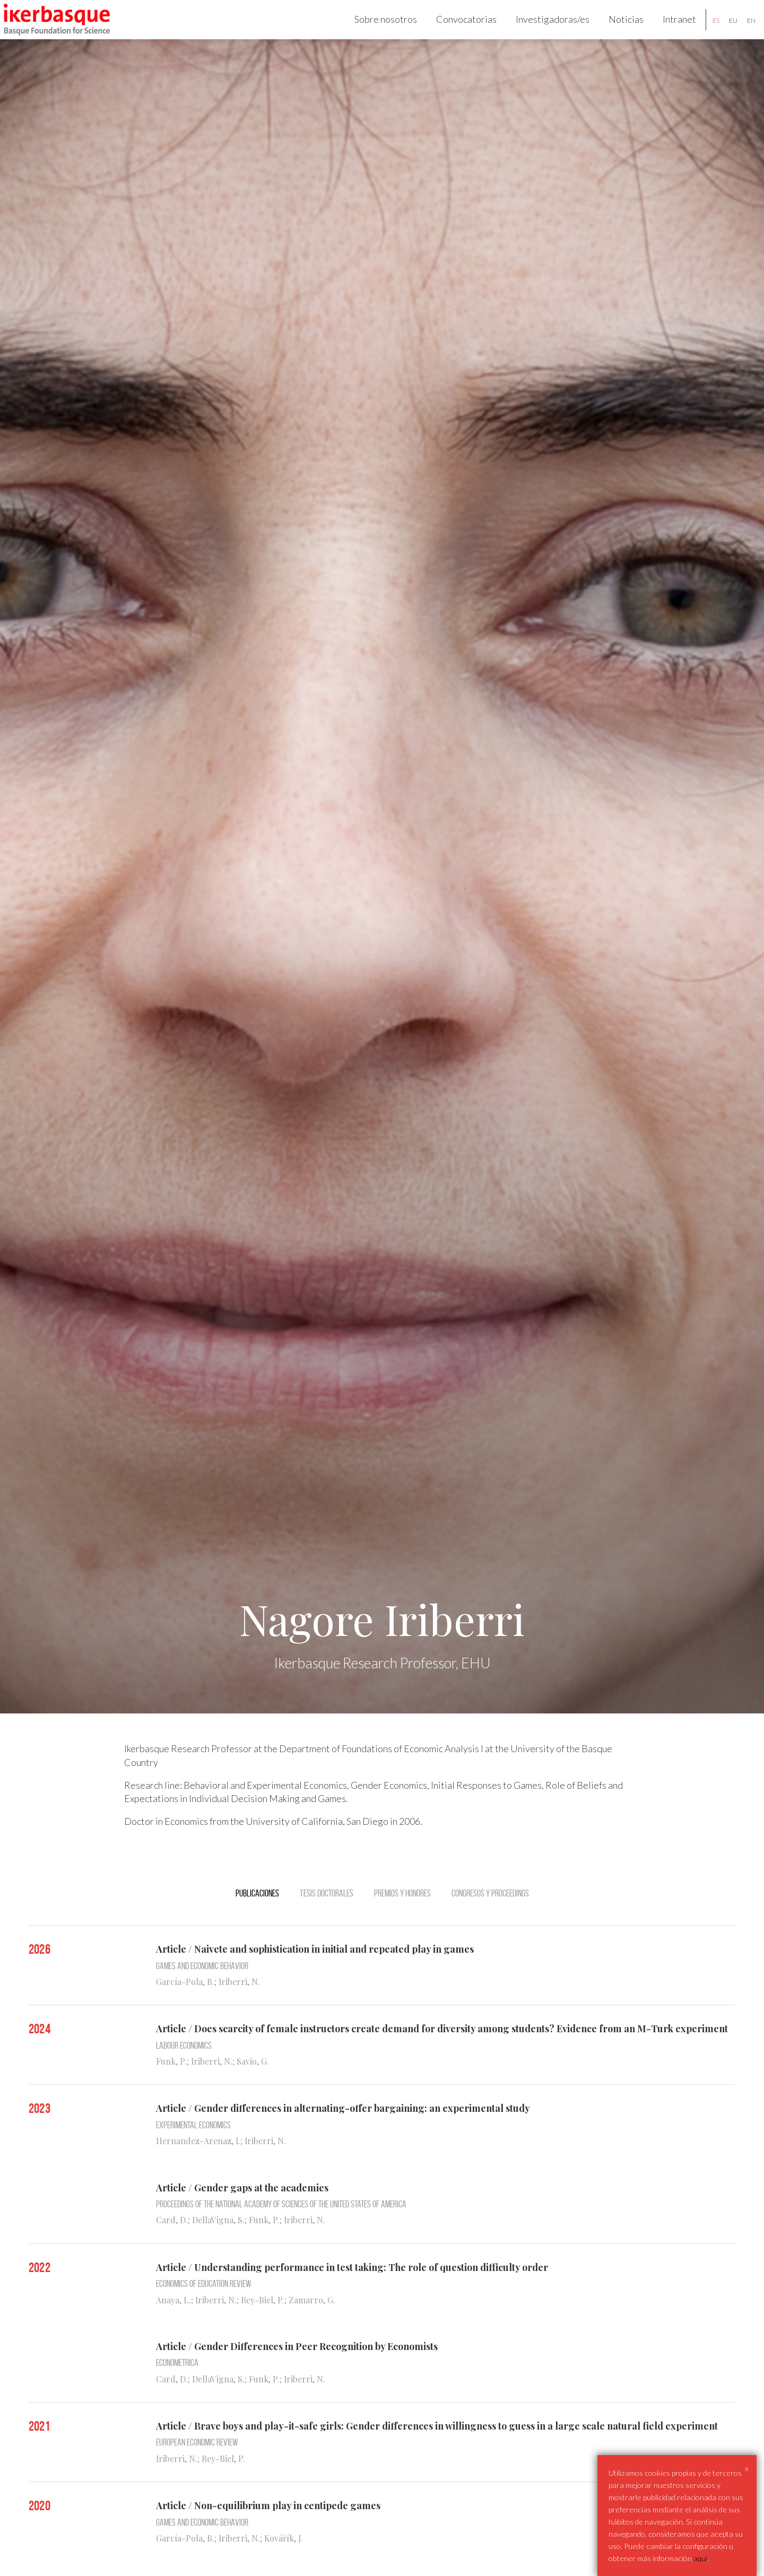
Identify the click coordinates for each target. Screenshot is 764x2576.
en (740, 31)
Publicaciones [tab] (257, 1914)
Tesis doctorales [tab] (326, 1914)
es (705, 31)
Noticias (615, 30)
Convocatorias (456, 30)
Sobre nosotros (375, 30)
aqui (700, 2558)
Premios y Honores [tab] (402, 1914)
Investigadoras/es (542, 30)
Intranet (668, 30)
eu (722, 31)
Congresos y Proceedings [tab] (490, 1914)
